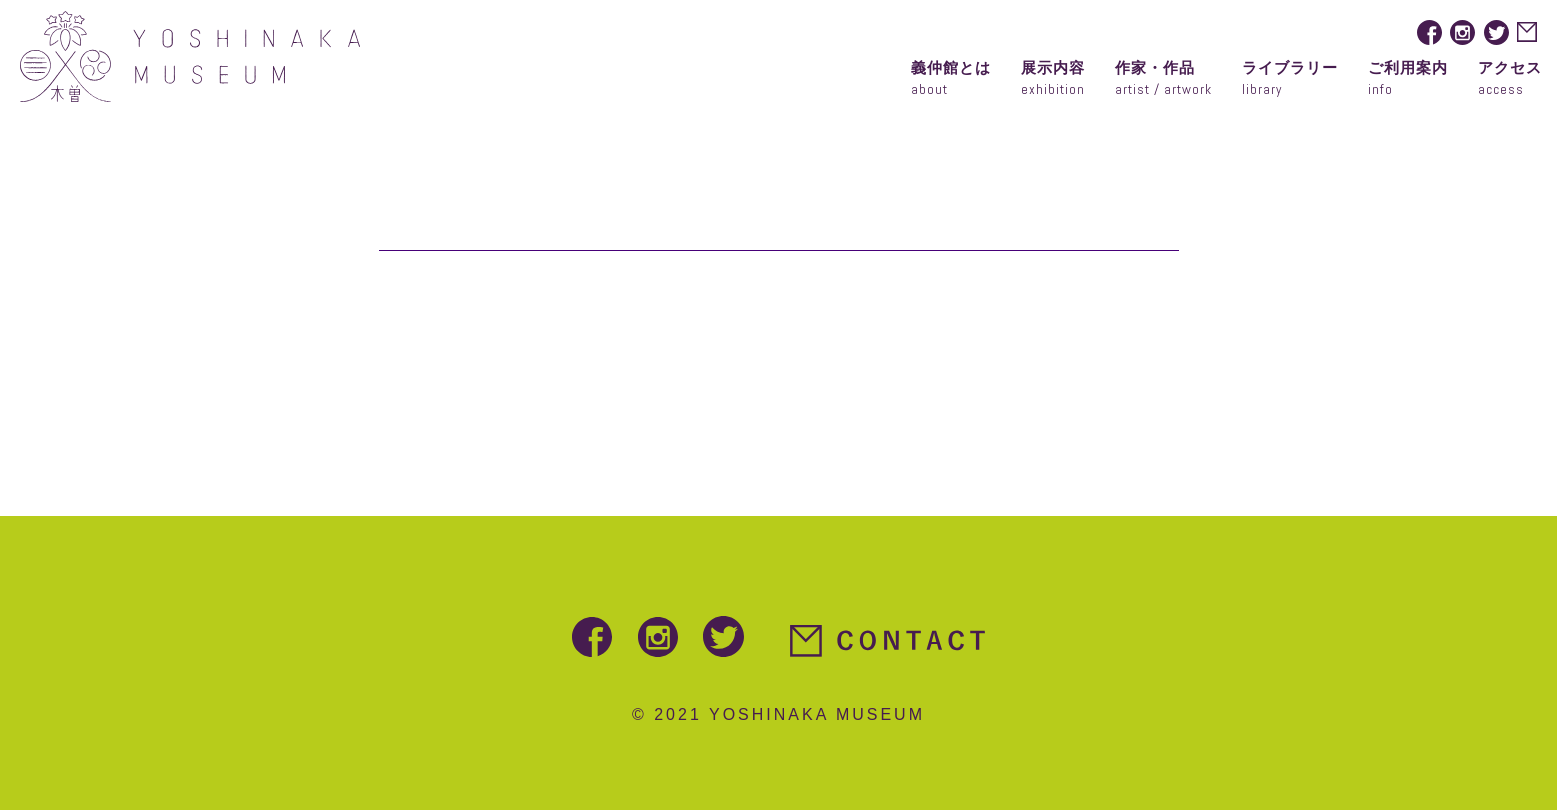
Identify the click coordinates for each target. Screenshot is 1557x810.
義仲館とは (951, 80)
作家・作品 (1163, 80)
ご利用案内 (1408, 80)
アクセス (1510, 80)
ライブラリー (1290, 80)
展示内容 (1053, 80)
